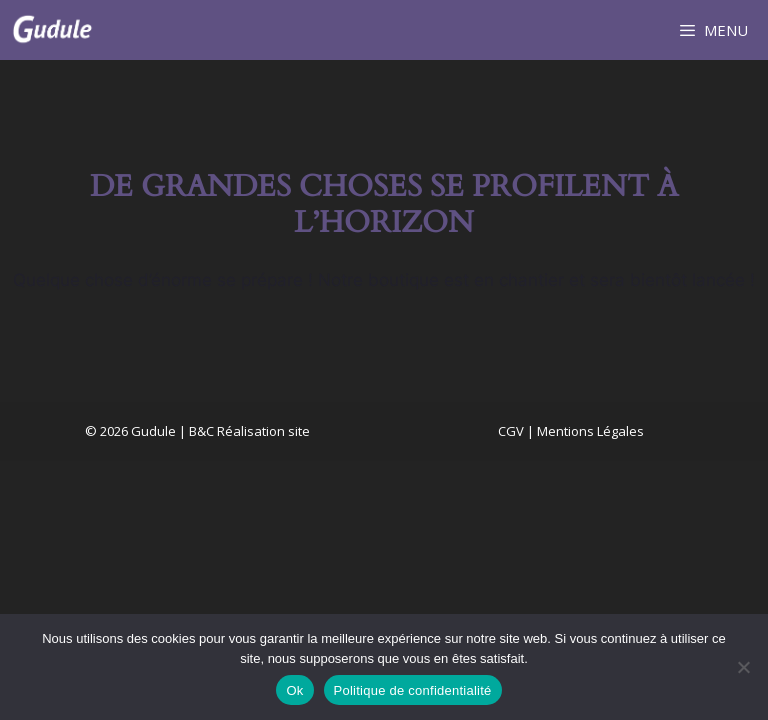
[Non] (743, 667)
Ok (294, 690)
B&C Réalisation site (249, 431)
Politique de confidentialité (413, 690)
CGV (511, 431)
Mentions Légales (590, 431)
